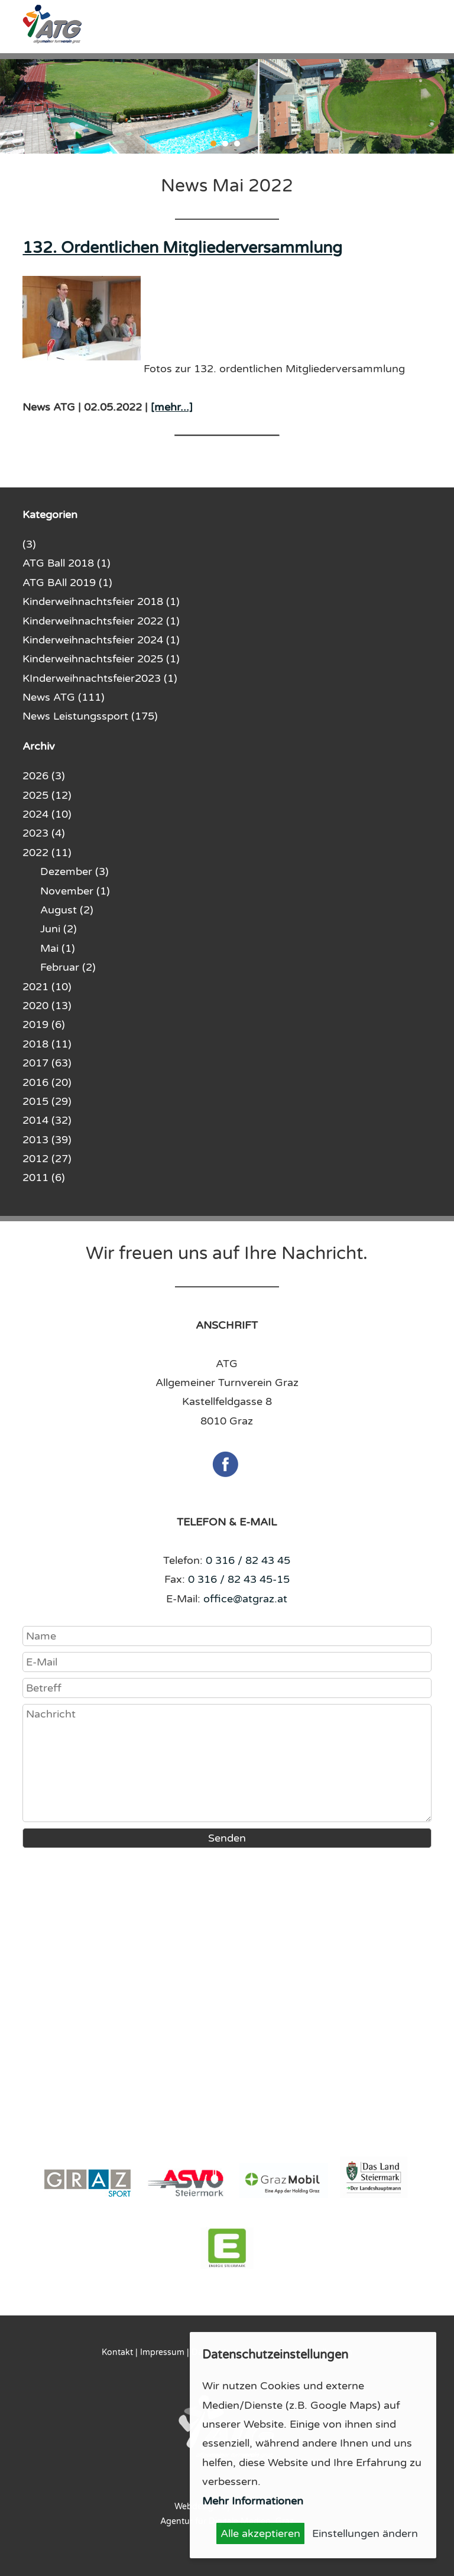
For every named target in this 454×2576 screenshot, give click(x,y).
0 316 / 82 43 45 (248, 1560)
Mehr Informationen (252, 2500)
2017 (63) (47, 1062)
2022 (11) (47, 852)
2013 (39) (47, 1139)
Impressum (162, 2352)
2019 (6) (43, 1024)
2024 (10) (47, 814)
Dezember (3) (74, 871)
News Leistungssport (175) (90, 716)
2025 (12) (47, 795)
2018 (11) (47, 1043)
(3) (29, 544)
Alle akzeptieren (260, 2533)
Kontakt (117, 2352)
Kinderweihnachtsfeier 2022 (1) (101, 620)
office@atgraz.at (245, 1598)
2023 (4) (43, 833)
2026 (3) (43, 775)
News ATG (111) (63, 697)
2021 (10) (47, 986)
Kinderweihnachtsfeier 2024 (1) (101, 639)
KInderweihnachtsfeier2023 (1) (99, 678)
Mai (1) (57, 948)
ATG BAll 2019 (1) (67, 582)
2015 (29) (47, 1101)
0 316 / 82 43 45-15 (239, 1579)
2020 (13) (47, 1005)
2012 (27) (47, 1158)
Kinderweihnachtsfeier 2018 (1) (101, 601)
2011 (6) (43, 1177)
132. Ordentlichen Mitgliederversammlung (182, 248)
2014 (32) (47, 1120)
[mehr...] (172, 407)
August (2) (66, 909)
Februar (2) (68, 967)
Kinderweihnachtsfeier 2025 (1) (101, 658)
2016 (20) (47, 1082)
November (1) (75, 890)
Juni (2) (58, 928)
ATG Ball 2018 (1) (66, 563)
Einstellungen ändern (365, 2533)
